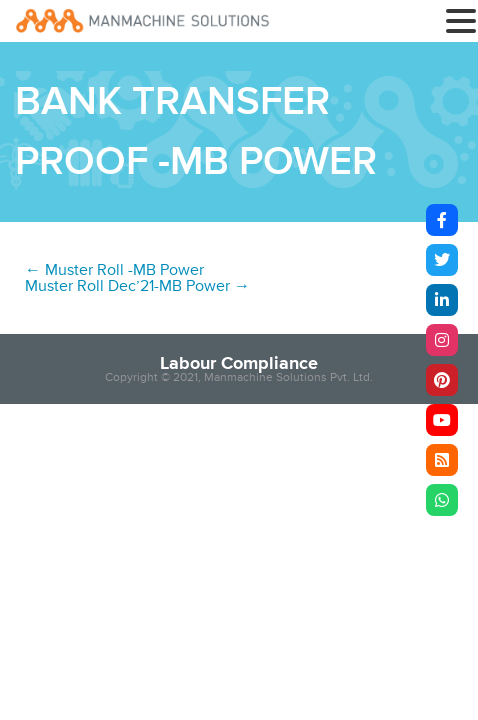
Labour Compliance (239, 363)
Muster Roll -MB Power (114, 270)
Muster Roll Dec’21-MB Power (137, 286)
